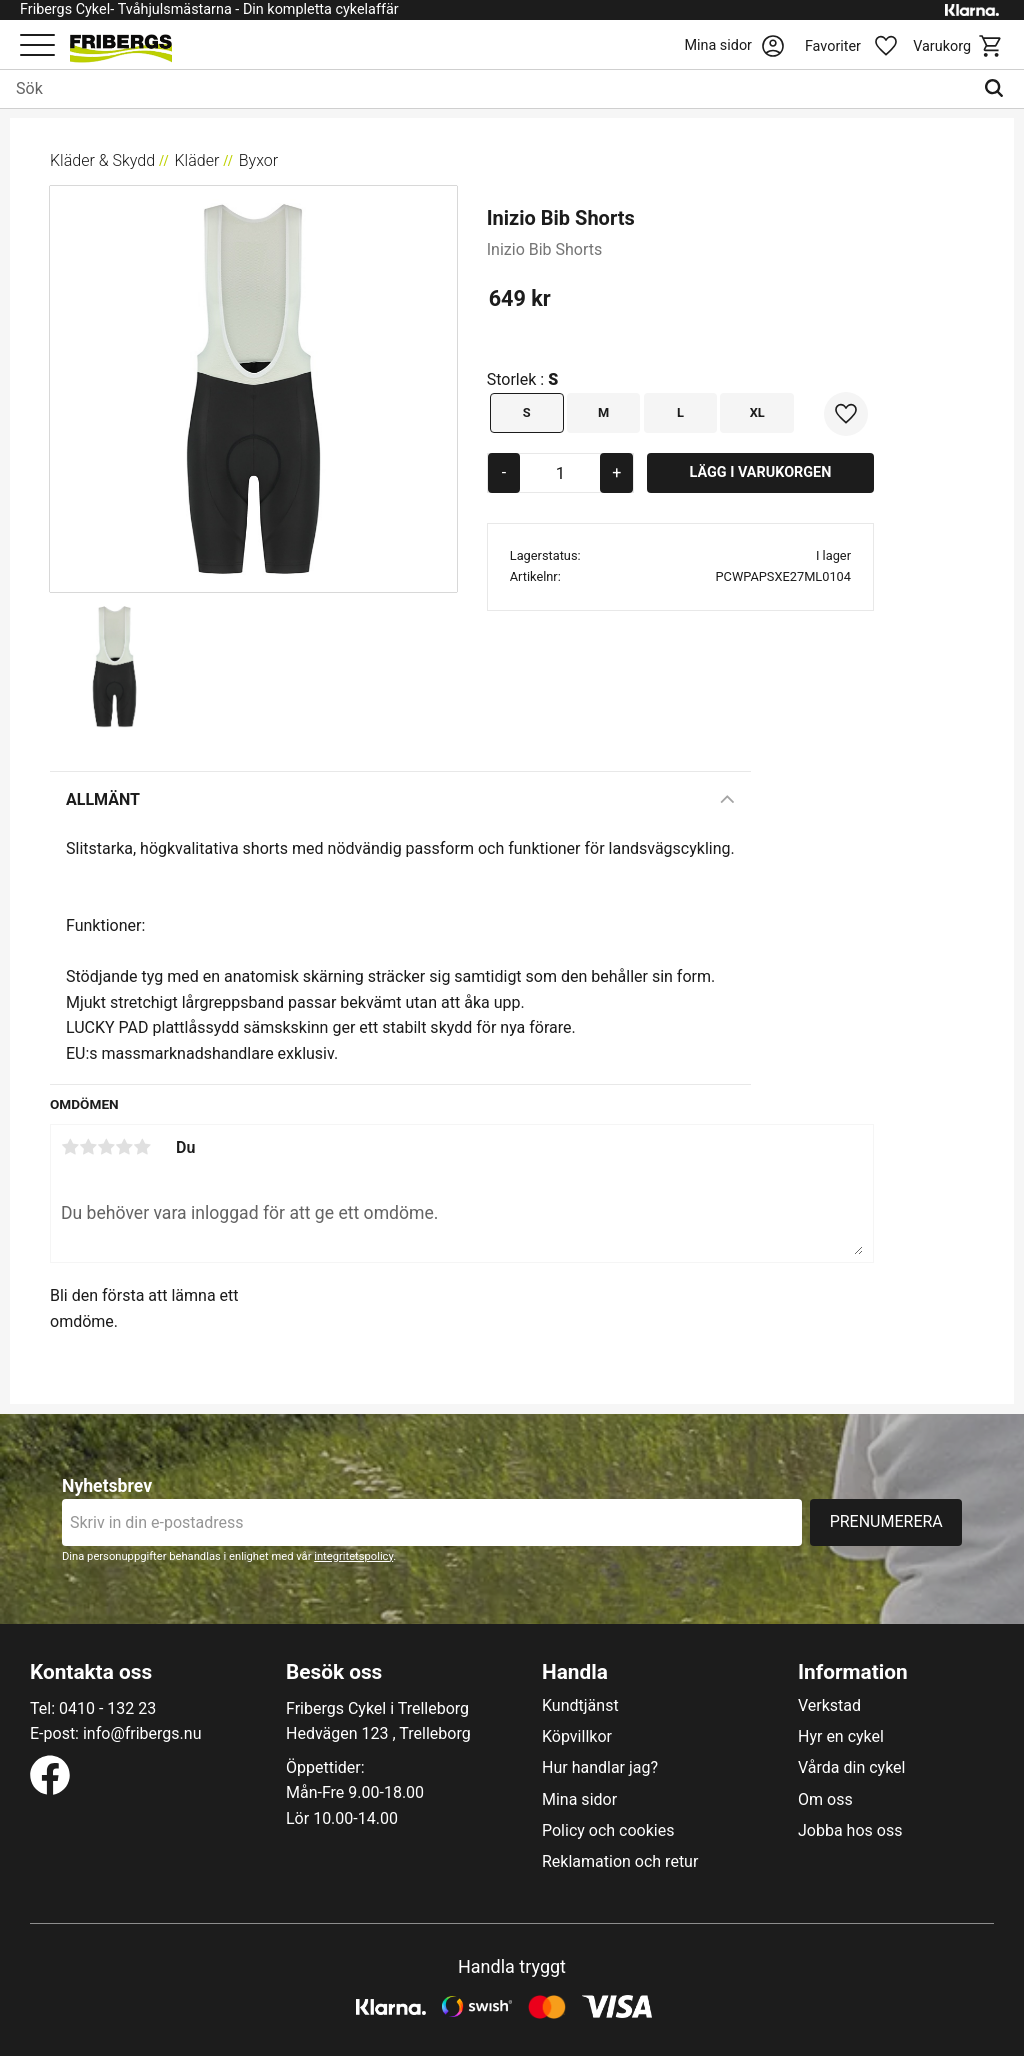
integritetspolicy (353, 1556)
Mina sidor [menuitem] (579, 1800)
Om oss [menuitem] (825, 1800)
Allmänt (103, 799)
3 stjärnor (106, 1147)
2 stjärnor (88, 1147)
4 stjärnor (124, 1147)
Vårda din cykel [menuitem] (852, 1768)
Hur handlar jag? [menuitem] (600, 1768)
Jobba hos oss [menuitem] (850, 1831)
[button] (37, 46)
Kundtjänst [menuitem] (580, 1706)
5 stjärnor (142, 1147)
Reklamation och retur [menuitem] (620, 1862)
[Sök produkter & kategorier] (486, 89)
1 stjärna (70, 1147)
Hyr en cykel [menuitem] (841, 1737)
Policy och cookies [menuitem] (608, 1831)
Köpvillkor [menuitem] (577, 1737)
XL (757, 412)
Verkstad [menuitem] (829, 1706)
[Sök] (998, 89)
